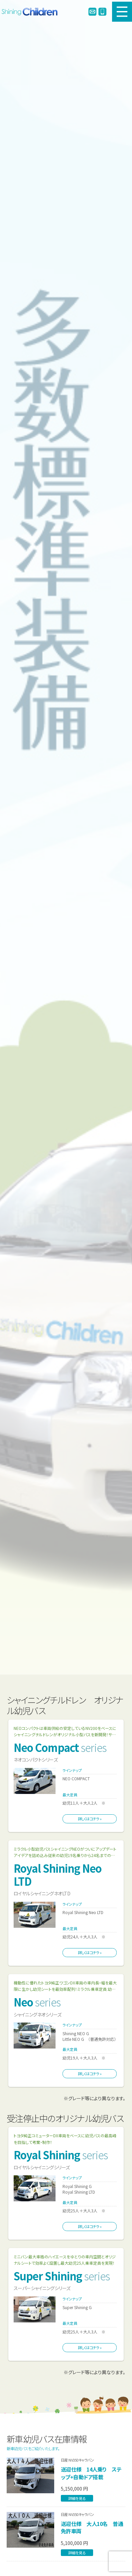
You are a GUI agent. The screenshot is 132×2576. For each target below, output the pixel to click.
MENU (122, 12)
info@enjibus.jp (92, 11)
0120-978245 (102, 11)
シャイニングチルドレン (31, 11)
